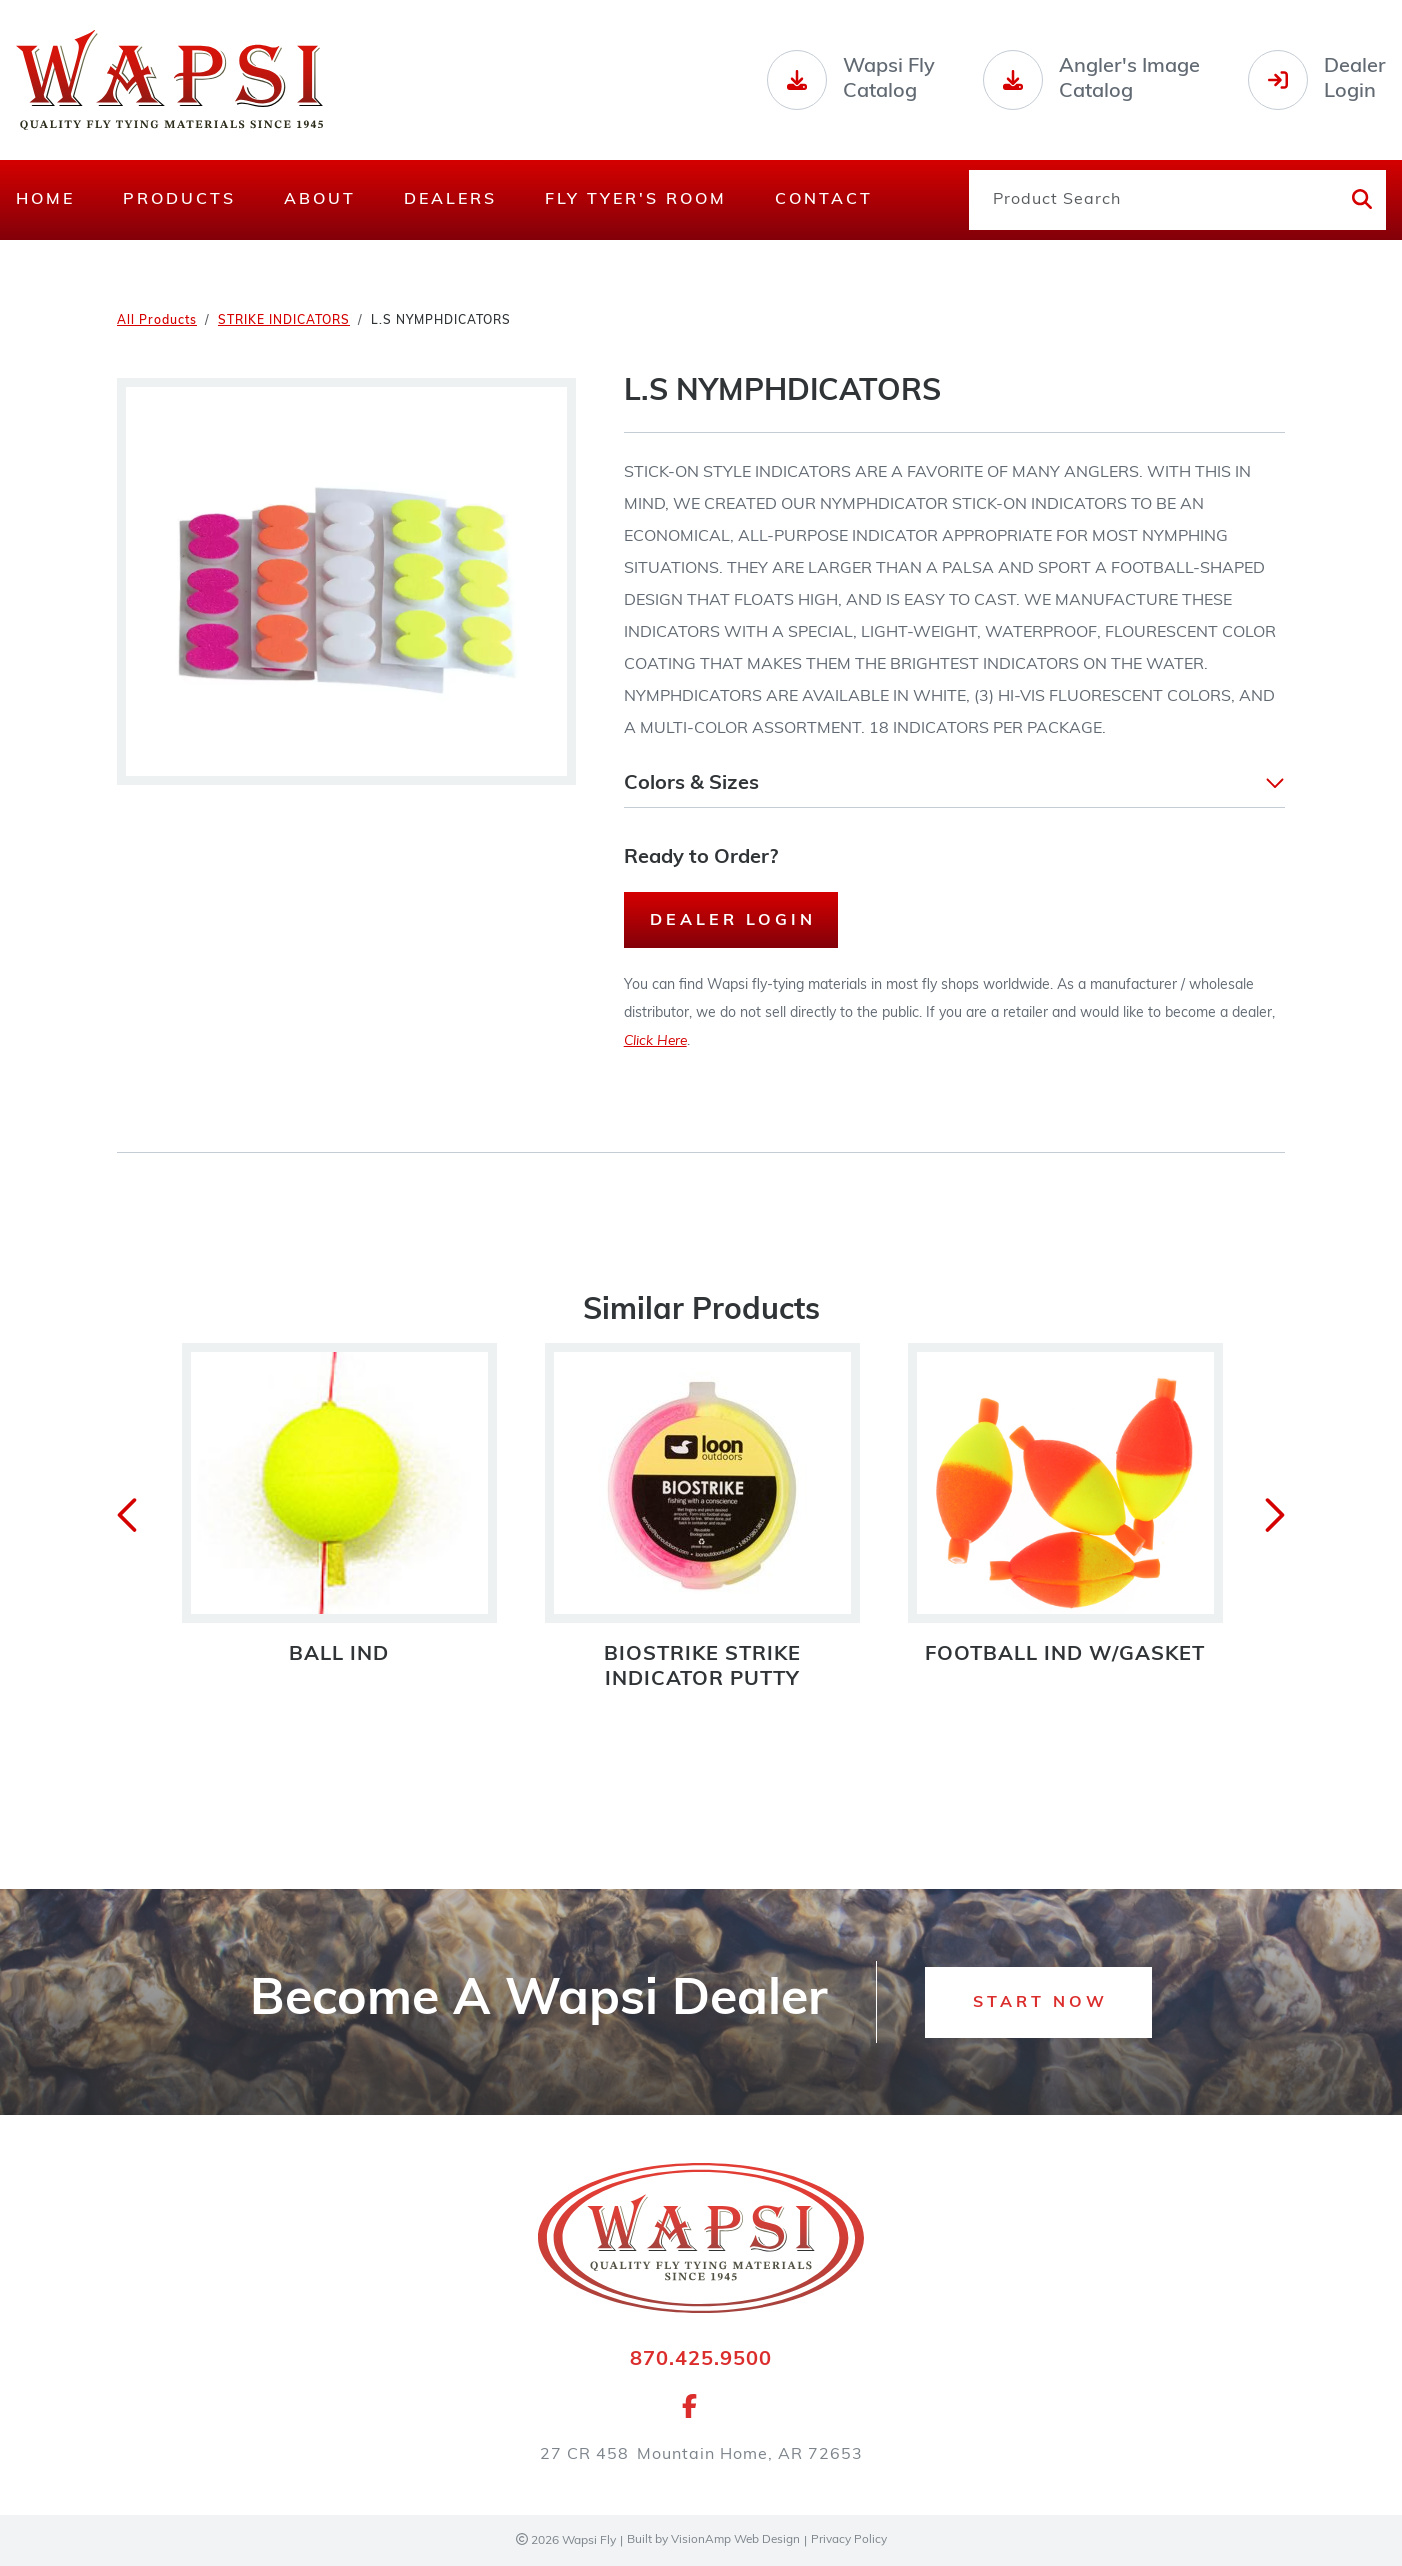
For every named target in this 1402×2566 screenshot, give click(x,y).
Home (45, 200)
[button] (954, 784)
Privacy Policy (850, 2541)
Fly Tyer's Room (636, 200)
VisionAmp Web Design (735, 2541)
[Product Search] (1152, 200)
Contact (824, 200)
